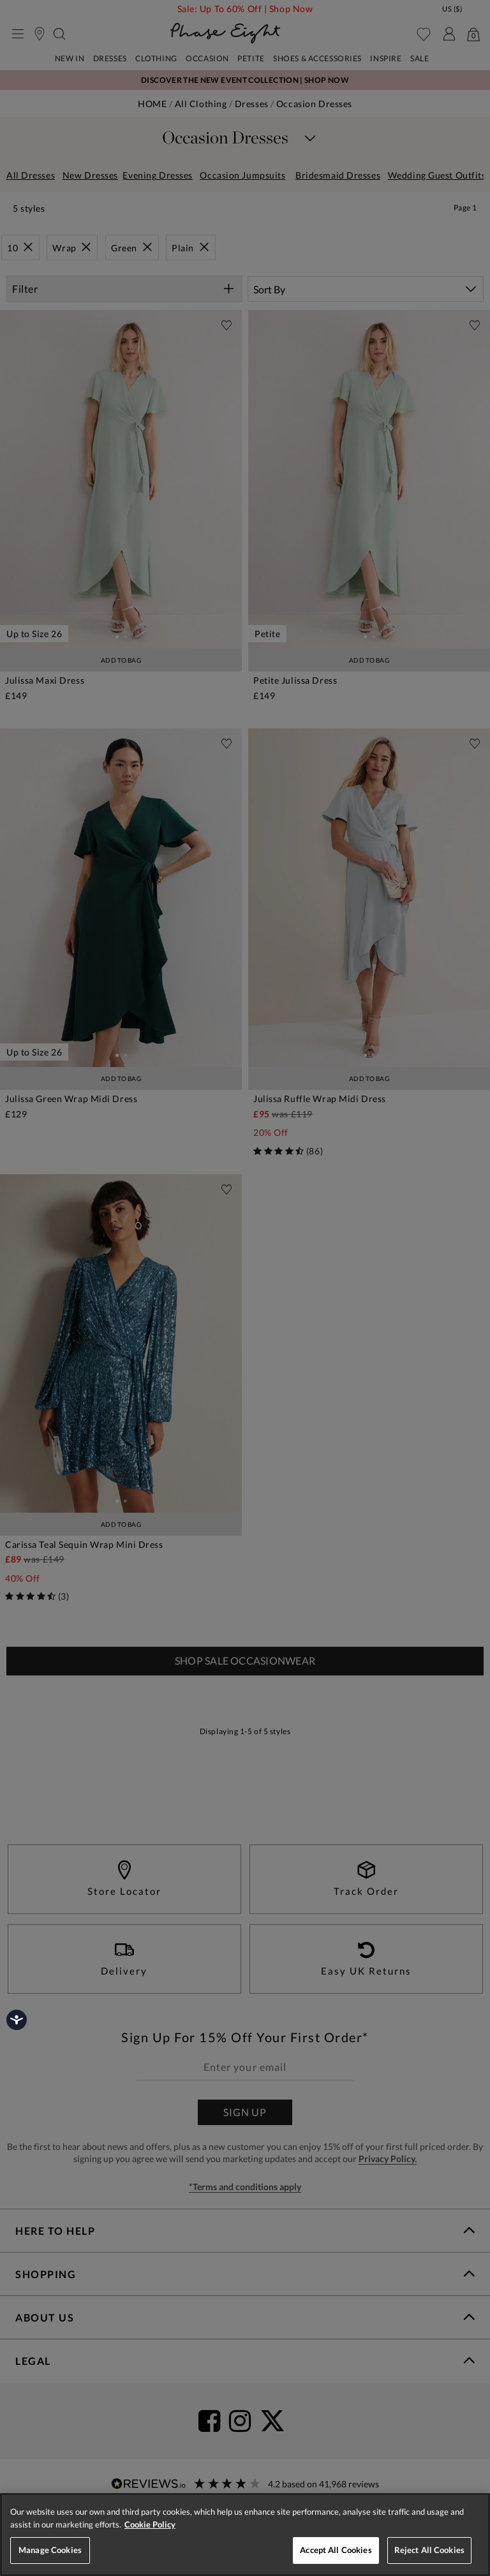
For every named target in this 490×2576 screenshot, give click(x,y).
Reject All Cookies (429, 2550)
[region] (245, 2534)
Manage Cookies (50, 2550)
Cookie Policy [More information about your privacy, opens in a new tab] (149, 2524)
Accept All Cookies (335, 2550)
